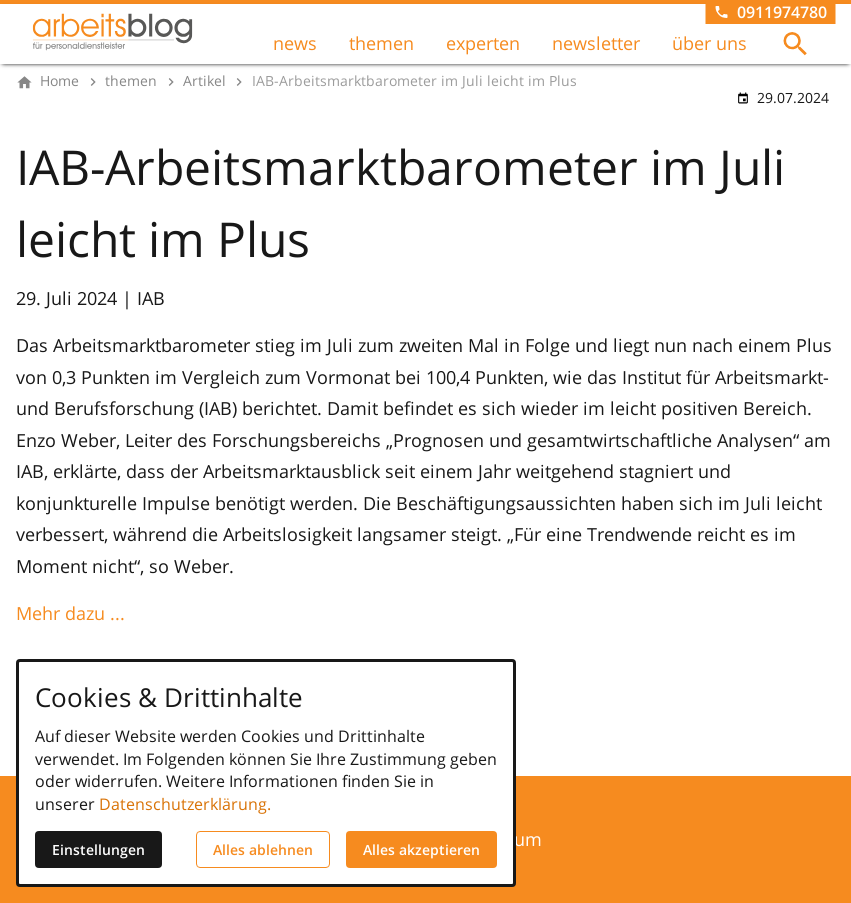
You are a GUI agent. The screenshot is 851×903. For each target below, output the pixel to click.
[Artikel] (204, 81)
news (295, 43)
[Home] (59, 81)
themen (381, 43)
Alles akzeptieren (421, 849)
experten (483, 43)
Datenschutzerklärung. (185, 804)
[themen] (131, 81)
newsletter (596, 43)
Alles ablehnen (263, 849)
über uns (709, 43)
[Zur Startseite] (112, 32)
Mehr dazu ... (70, 613)
